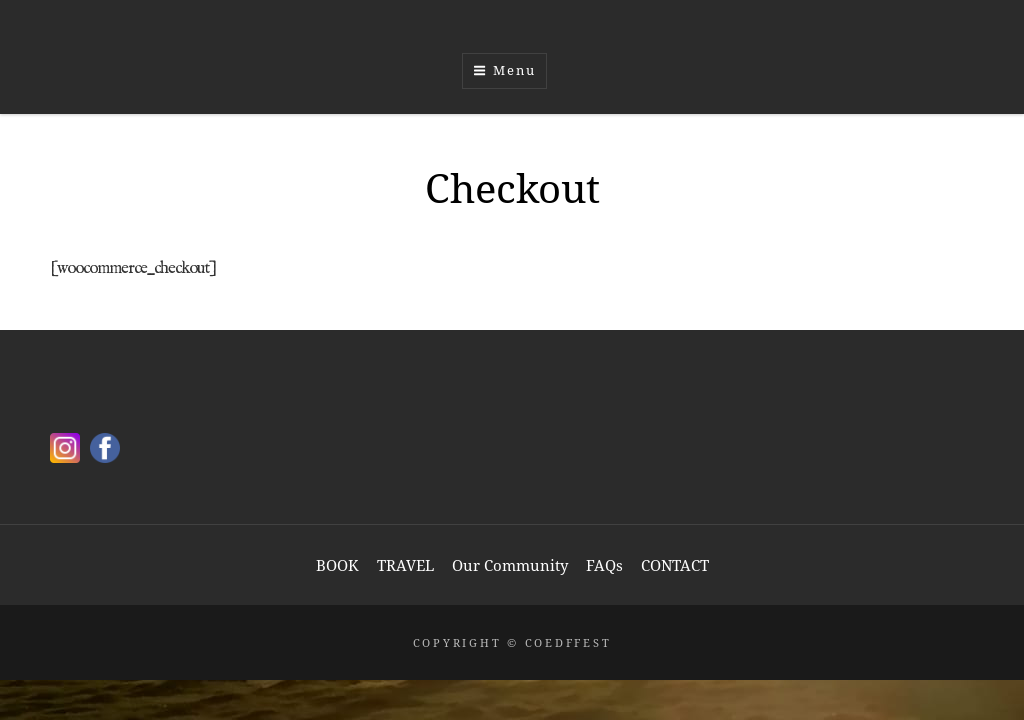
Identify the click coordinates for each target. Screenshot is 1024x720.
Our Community (510, 565)
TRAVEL (405, 565)
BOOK (337, 565)
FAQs (604, 565)
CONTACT (675, 565)
